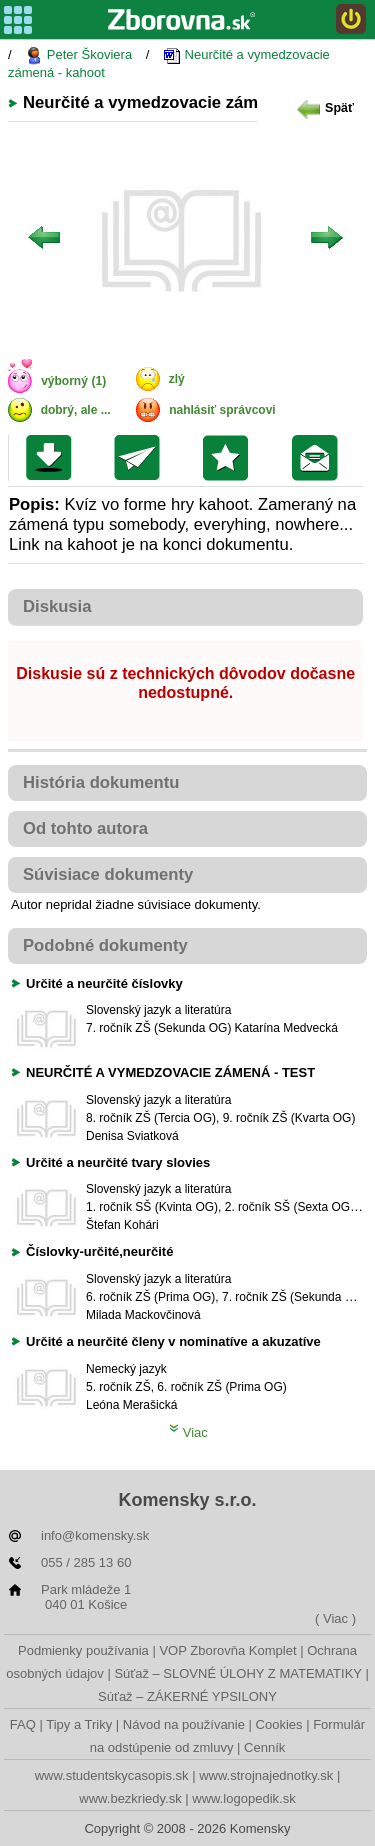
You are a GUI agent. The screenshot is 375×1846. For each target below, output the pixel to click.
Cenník (264, 1747)
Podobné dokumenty (105, 945)
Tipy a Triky (79, 1724)
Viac (188, 1432)
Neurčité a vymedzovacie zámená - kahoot (169, 63)
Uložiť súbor (53, 458)
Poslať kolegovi (141, 458)
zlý (177, 379)
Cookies (279, 1724)
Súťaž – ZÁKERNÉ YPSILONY (187, 1696)
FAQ (23, 1724)
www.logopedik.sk (243, 1798)
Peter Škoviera (78, 55)
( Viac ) (335, 1618)
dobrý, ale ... (76, 410)
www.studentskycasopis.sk (112, 1775)
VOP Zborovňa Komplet (227, 1650)
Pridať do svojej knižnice (230, 458)
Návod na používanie (184, 1724)
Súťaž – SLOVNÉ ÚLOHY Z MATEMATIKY (237, 1673)
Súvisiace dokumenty (108, 874)
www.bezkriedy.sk (130, 1798)
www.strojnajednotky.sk (266, 1775)
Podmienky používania (83, 1650)
